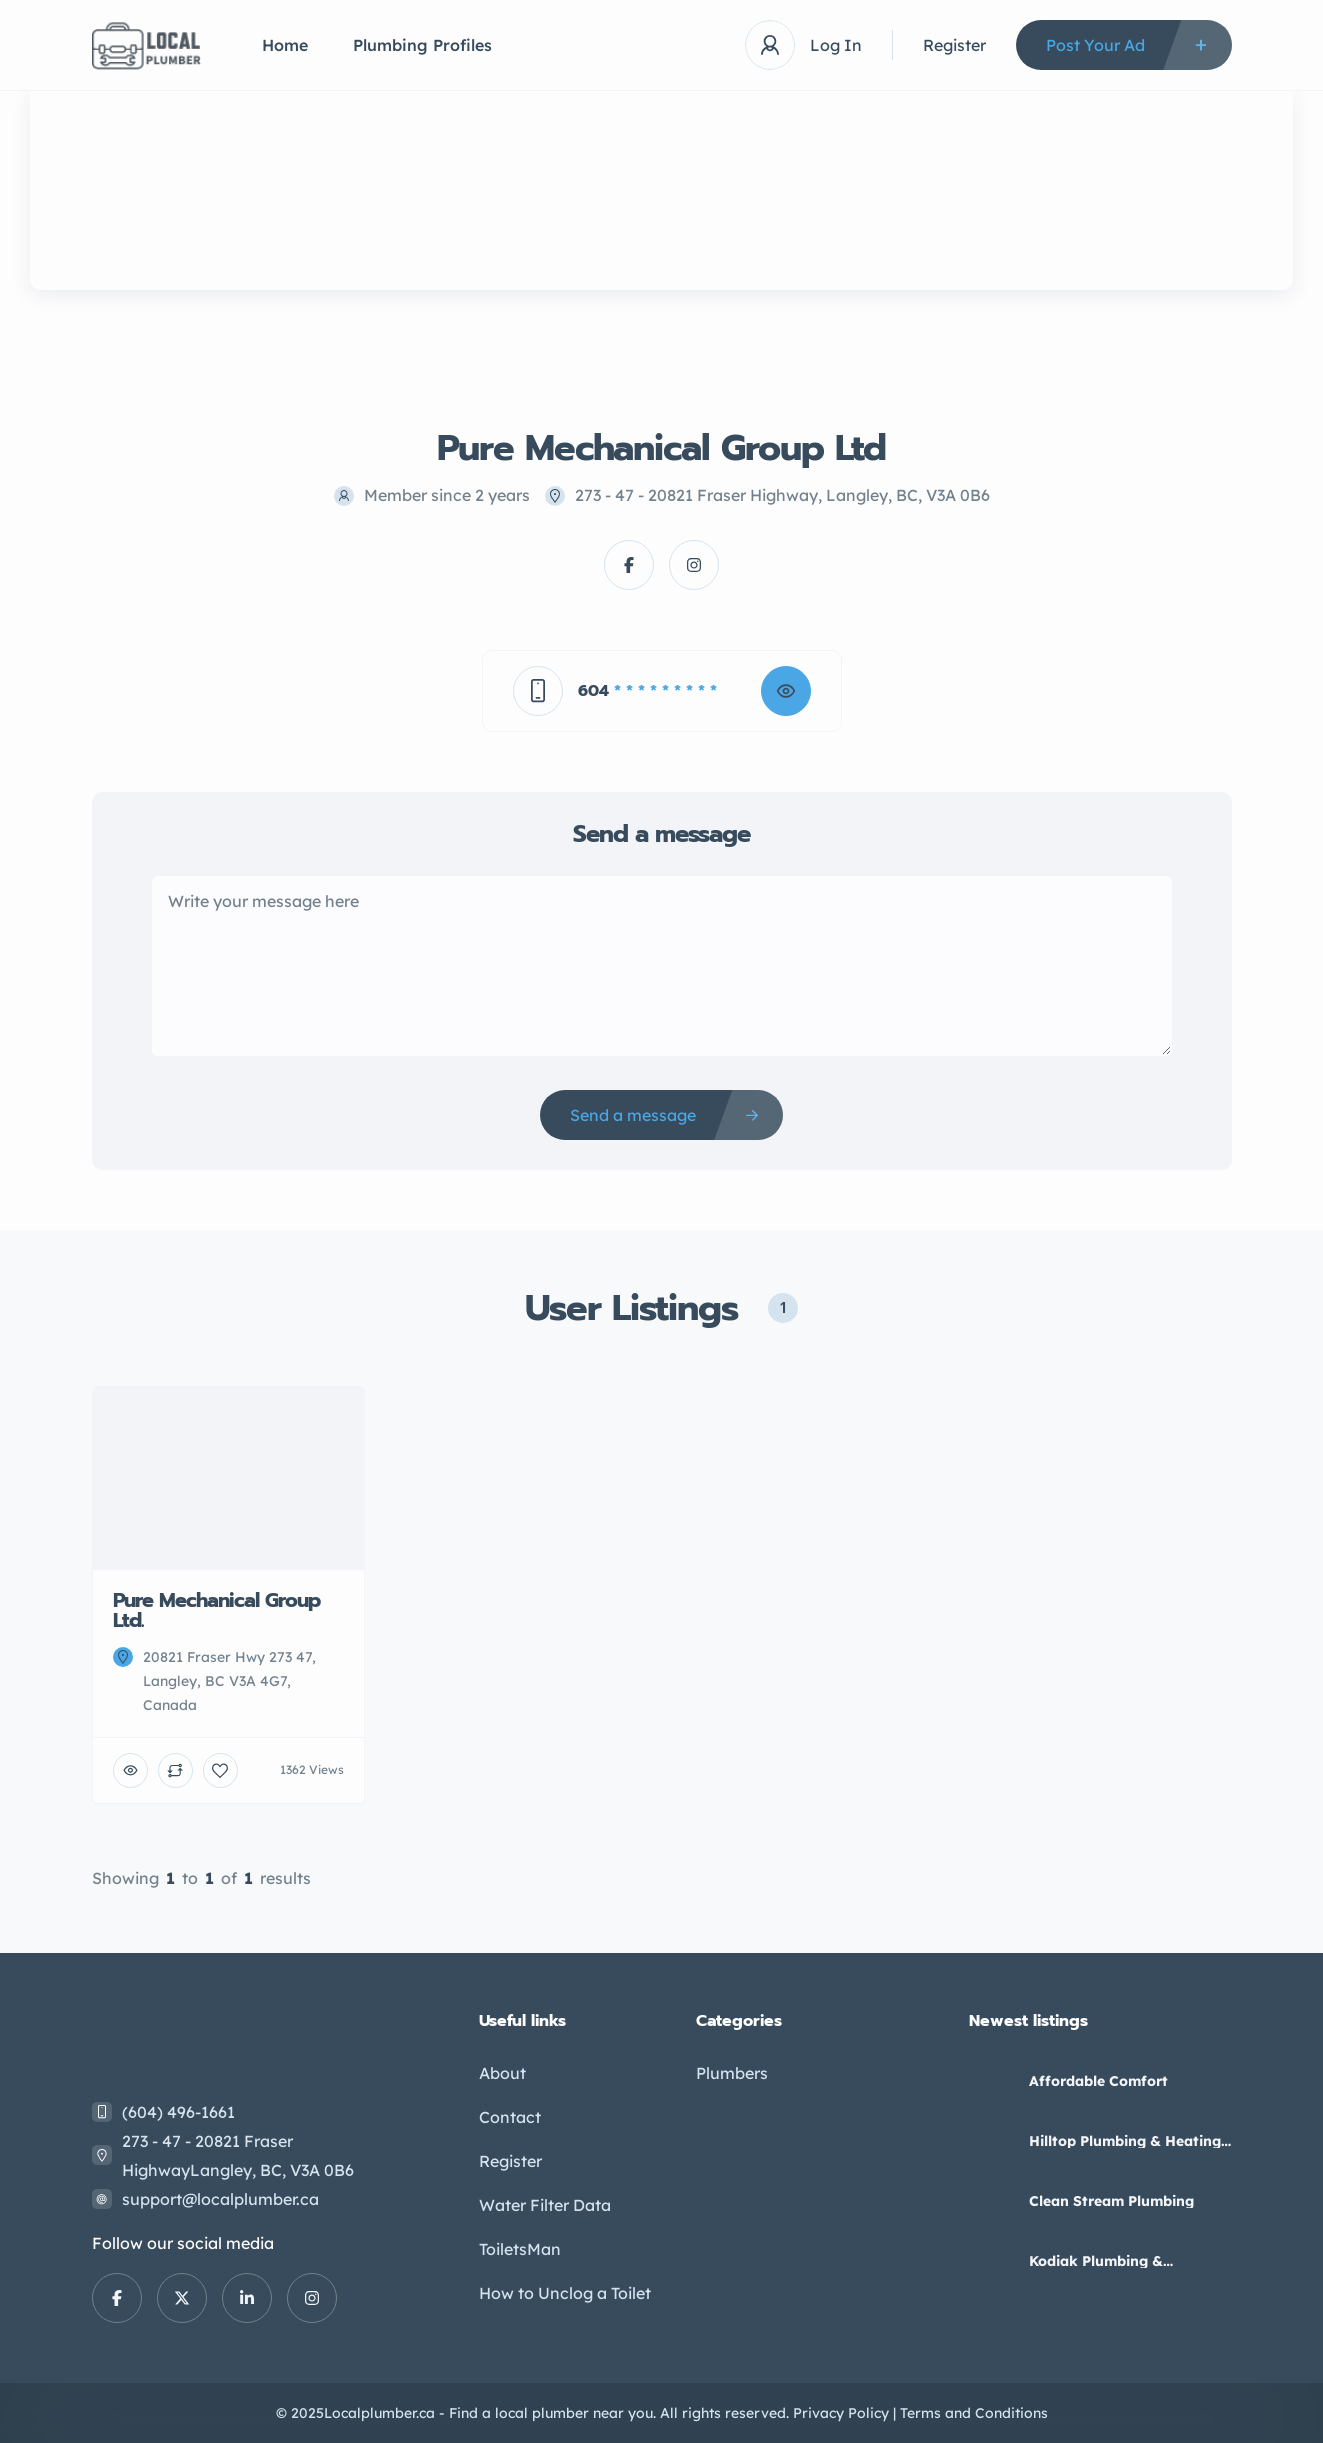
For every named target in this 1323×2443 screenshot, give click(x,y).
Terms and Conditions (974, 2413)
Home (285, 45)
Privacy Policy (841, 2413)
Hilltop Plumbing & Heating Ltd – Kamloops (1125, 2141)
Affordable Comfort (1098, 2081)
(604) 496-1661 (178, 2112)
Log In (836, 45)
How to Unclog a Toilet (565, 2293)
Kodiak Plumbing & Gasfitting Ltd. (1096, 2261)
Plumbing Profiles (422, 45)
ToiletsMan (520, 2249)
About (502, 2073)
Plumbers (732, 2073)
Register (954, 45)
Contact (510, 2117)
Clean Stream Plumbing (1111, 2201)
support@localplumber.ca (220, 2199)
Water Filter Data (545, 2205)
